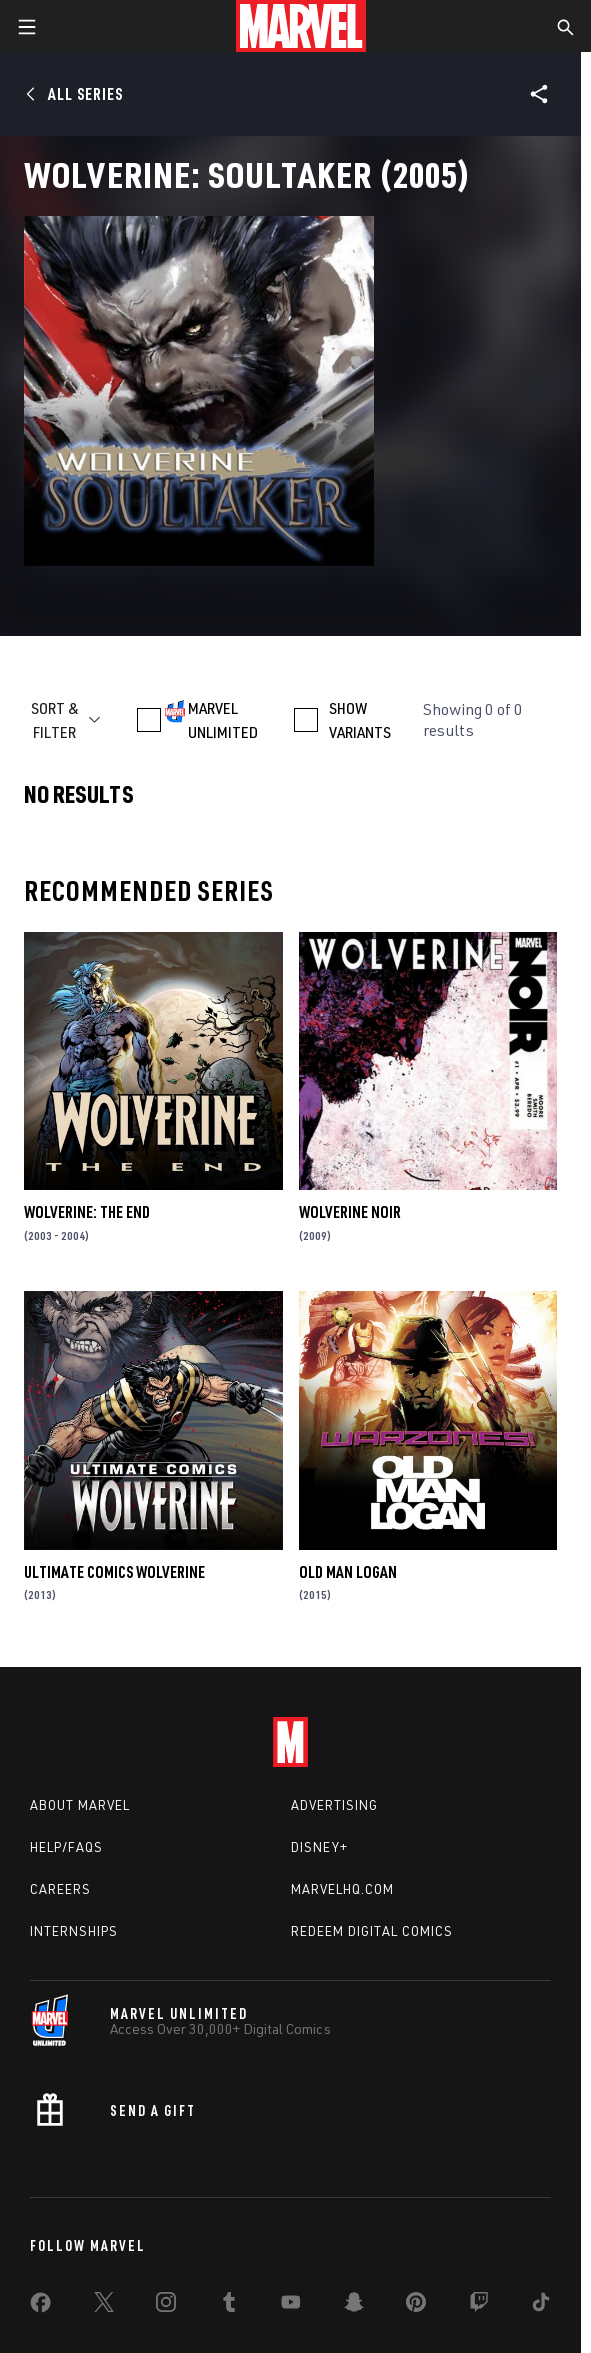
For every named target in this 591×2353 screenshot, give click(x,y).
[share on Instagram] (166, 2306)
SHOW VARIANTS (360, 720)
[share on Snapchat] (354, 2306)
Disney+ (319, 1847)
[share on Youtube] (291, 2306)
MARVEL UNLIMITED (223, 720)
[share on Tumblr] (229, 2306)
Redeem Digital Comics (372, 1931)
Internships (74, 1931)
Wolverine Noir (350, 1212)
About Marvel (80, 1805)
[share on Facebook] (40, 2307)
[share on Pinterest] (416, 2306)
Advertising (334, 1805)
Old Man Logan (348, 1572)
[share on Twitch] (479, 2306)
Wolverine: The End (87, 1212)
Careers (60, 1889)
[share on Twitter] (104, 2306)
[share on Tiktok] (541, 2306)
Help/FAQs (66, 1847)
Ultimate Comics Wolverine (114, 1572)
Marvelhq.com (342, 1889)
